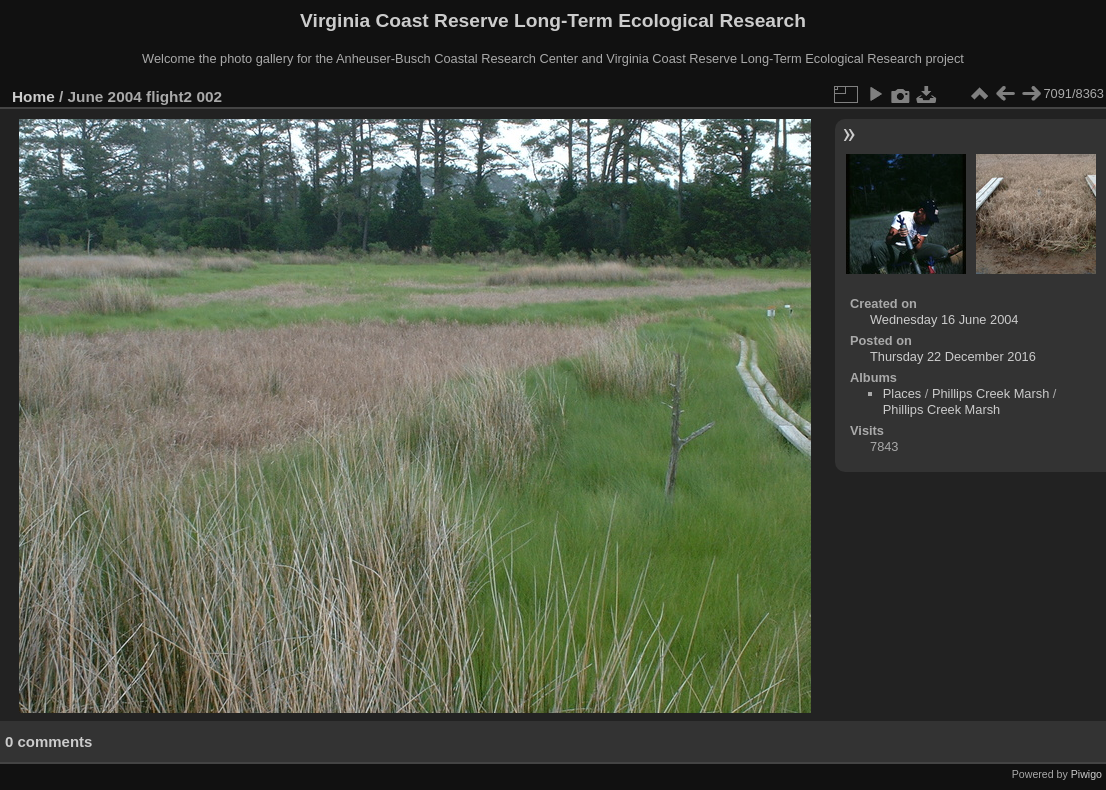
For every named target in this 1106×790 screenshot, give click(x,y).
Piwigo (1086, 774)
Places (902, 393)
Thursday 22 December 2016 (953, 356)
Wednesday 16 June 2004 (944, 319)
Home (33, 96)
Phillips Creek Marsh (990, 393)
